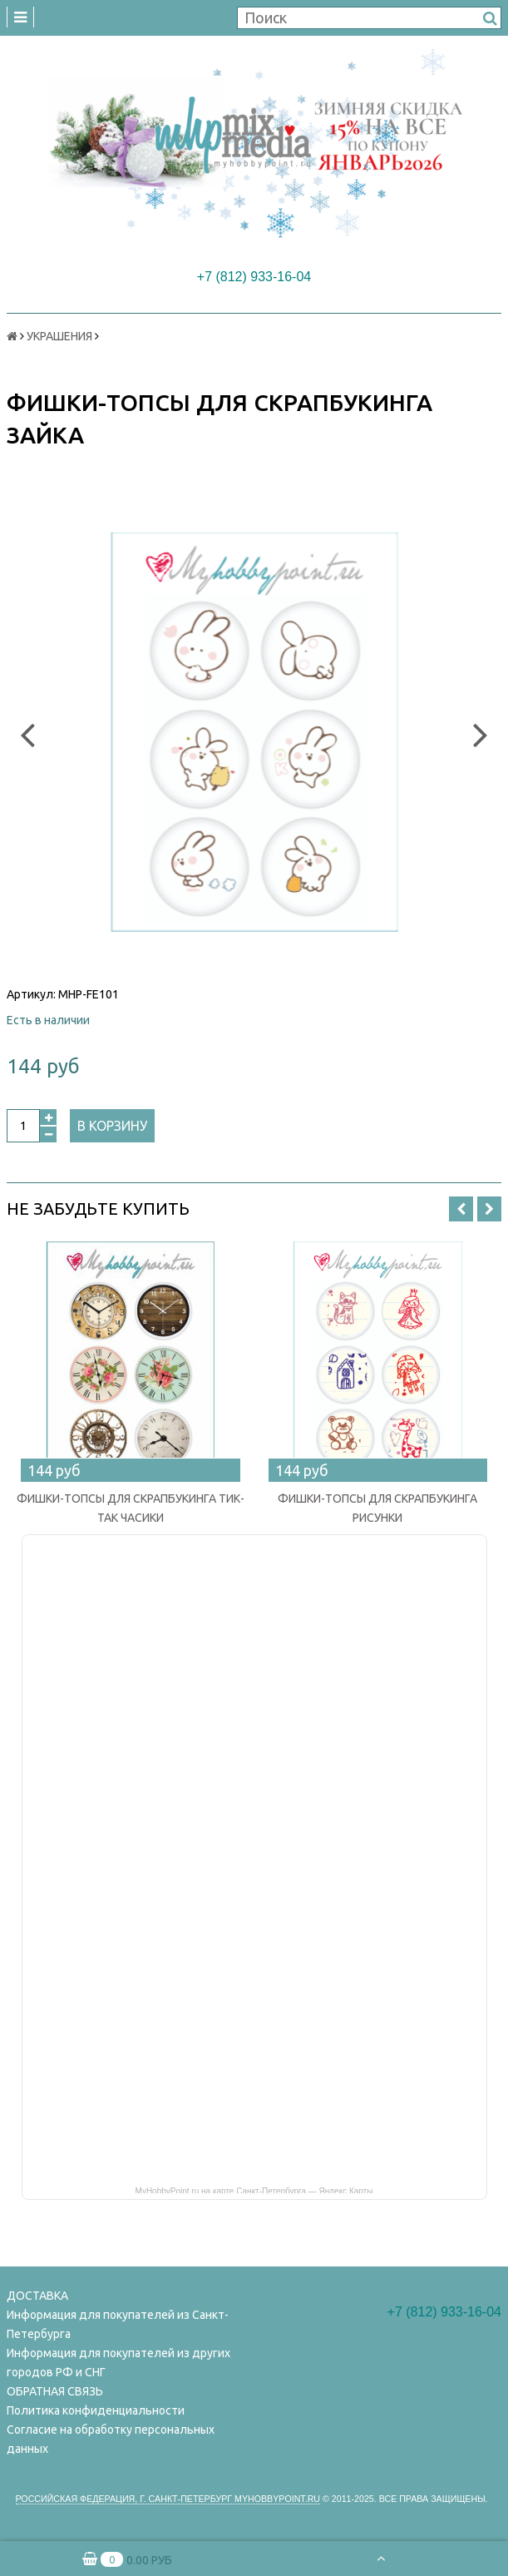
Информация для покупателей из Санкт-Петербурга (118, 2324)
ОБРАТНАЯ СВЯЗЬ (55, 2391)
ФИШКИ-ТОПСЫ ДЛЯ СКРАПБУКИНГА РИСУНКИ (377, 1508)
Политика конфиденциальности (96, 2410)
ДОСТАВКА (37, 2295)
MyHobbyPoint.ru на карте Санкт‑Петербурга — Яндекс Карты (254, 2190)
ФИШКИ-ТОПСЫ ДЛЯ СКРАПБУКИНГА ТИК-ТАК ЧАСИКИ (130, 1508)
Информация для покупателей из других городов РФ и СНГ (118, 2362)
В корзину (112, 1125)
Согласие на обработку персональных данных (111, 2439)
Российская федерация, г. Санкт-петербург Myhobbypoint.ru (168, 2499)
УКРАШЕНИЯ (59, 336)
